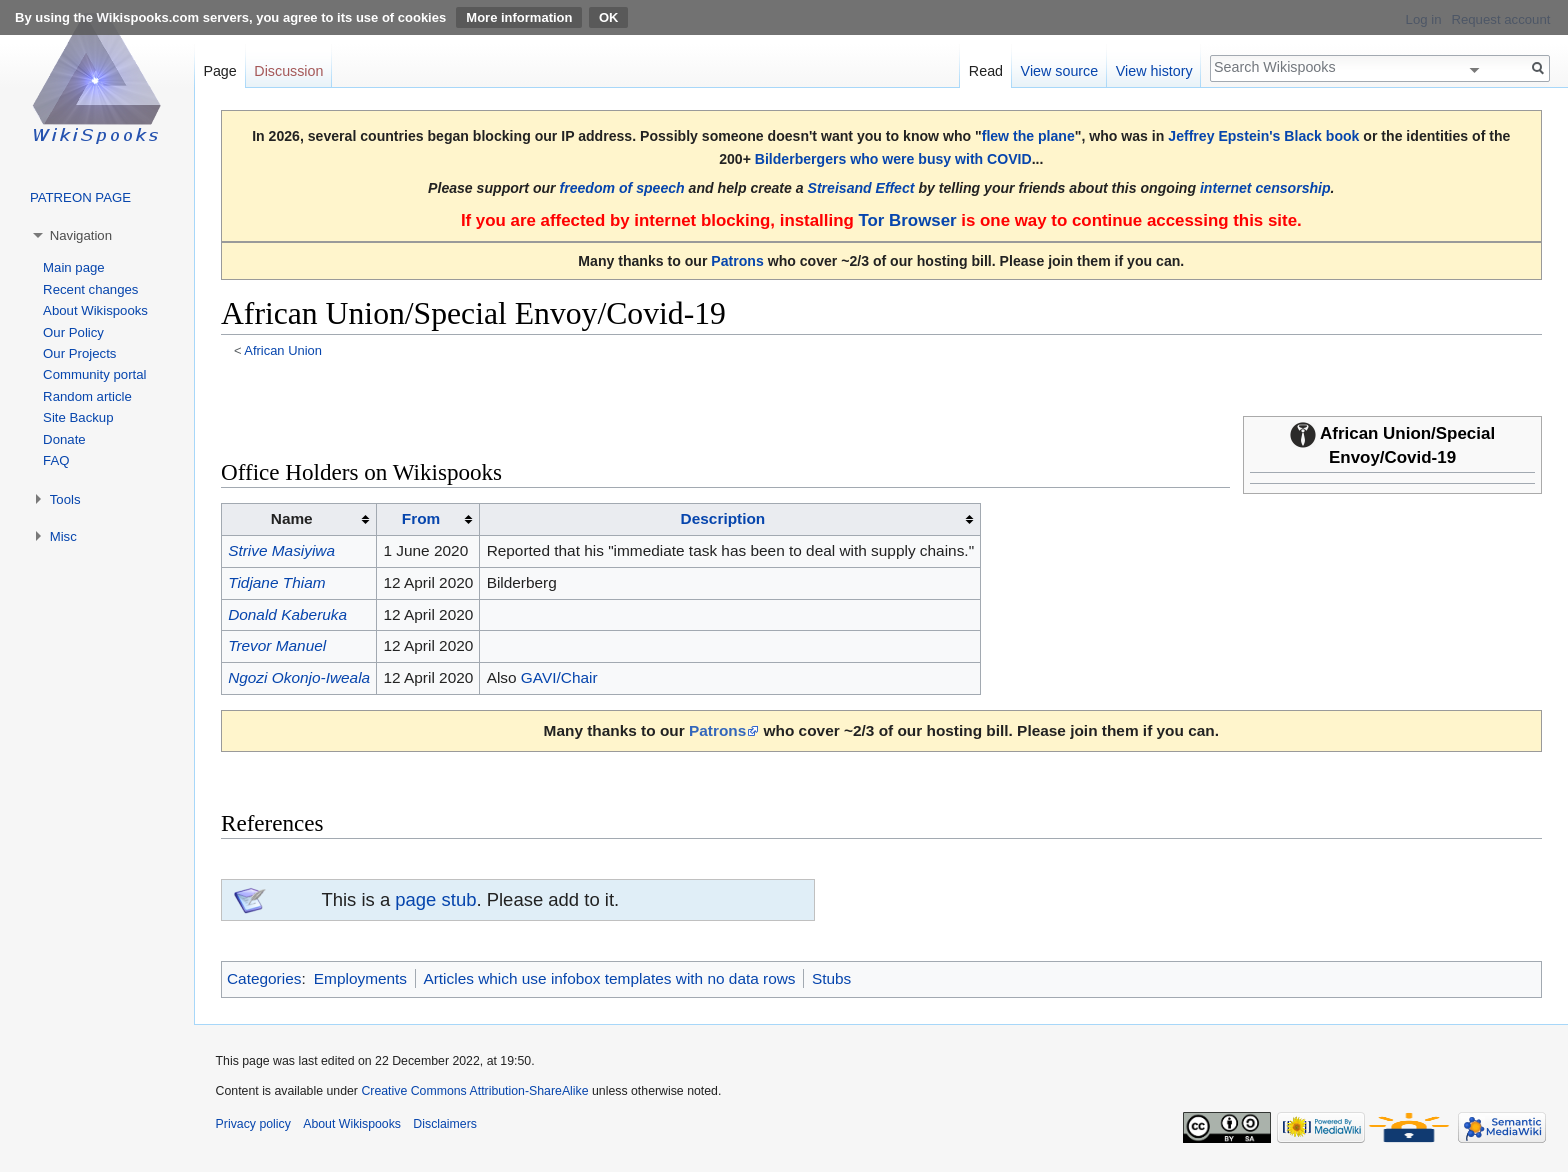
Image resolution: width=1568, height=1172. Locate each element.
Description (723, 518)
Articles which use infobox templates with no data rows (609, 978)
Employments (360, 978)
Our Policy (73, 332)
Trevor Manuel (277, 645)
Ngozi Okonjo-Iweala (299, 677)
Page (219, 71)
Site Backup (78, 417)
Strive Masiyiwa (281, 550)
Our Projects (79, 353)
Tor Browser (907, 220)
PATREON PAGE (80, 197)
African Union (283, 350)
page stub (435, 899)
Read (986, 71)
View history (1154, 71)
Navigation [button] (81, 235)
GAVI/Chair (559, 677)
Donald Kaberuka (287, 614)
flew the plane (1028, 136)
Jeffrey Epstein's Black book (1263, 136)
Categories (264, 978)
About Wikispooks (95, 310)
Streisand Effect (861, 188)
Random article (87, 396)
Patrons (737, 261)
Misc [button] (63, 536)
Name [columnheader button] (292, 518)
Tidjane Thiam (276, 582)
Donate (64, 439)
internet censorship (1265, 188)
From (421, 518)
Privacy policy (253, 1124)
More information (519, 17)
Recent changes (90, 289)
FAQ (56, 460)
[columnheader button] (428, 520)
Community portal (94, 374)
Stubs (831, 978)
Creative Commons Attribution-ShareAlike (474, 1091)
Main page (74, 267)
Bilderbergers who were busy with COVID (893, 159)
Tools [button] (65, 499)
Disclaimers (445, 1124)
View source (1060, 71)
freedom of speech (622, 188)
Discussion (288, 71)
